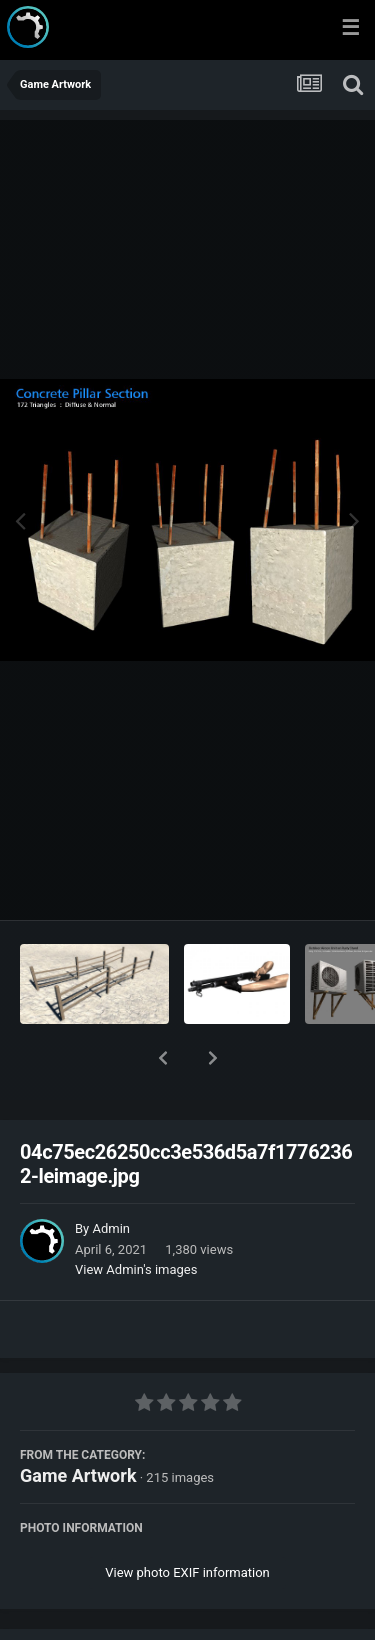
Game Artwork (78, 1423)
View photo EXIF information (187, 1520)
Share (87, 1613)
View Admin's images (136, 1217)
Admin (111, 1176)
